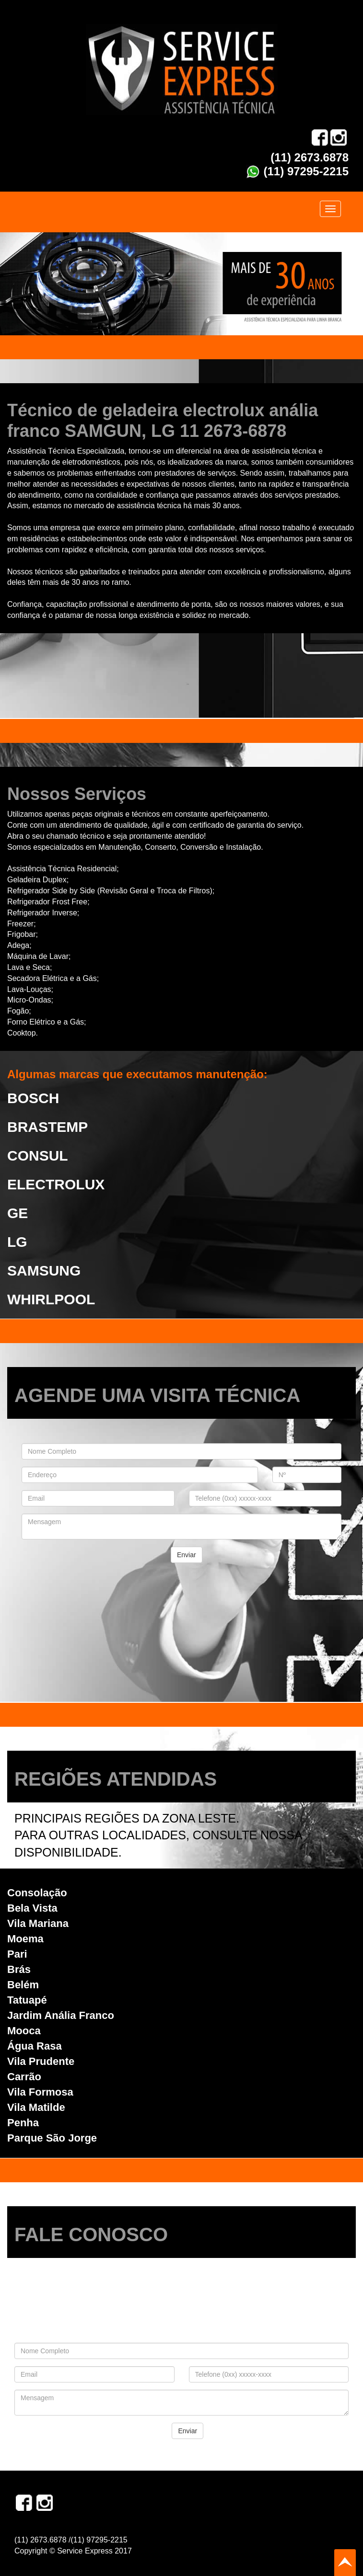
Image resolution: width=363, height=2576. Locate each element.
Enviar (186, 1555)
